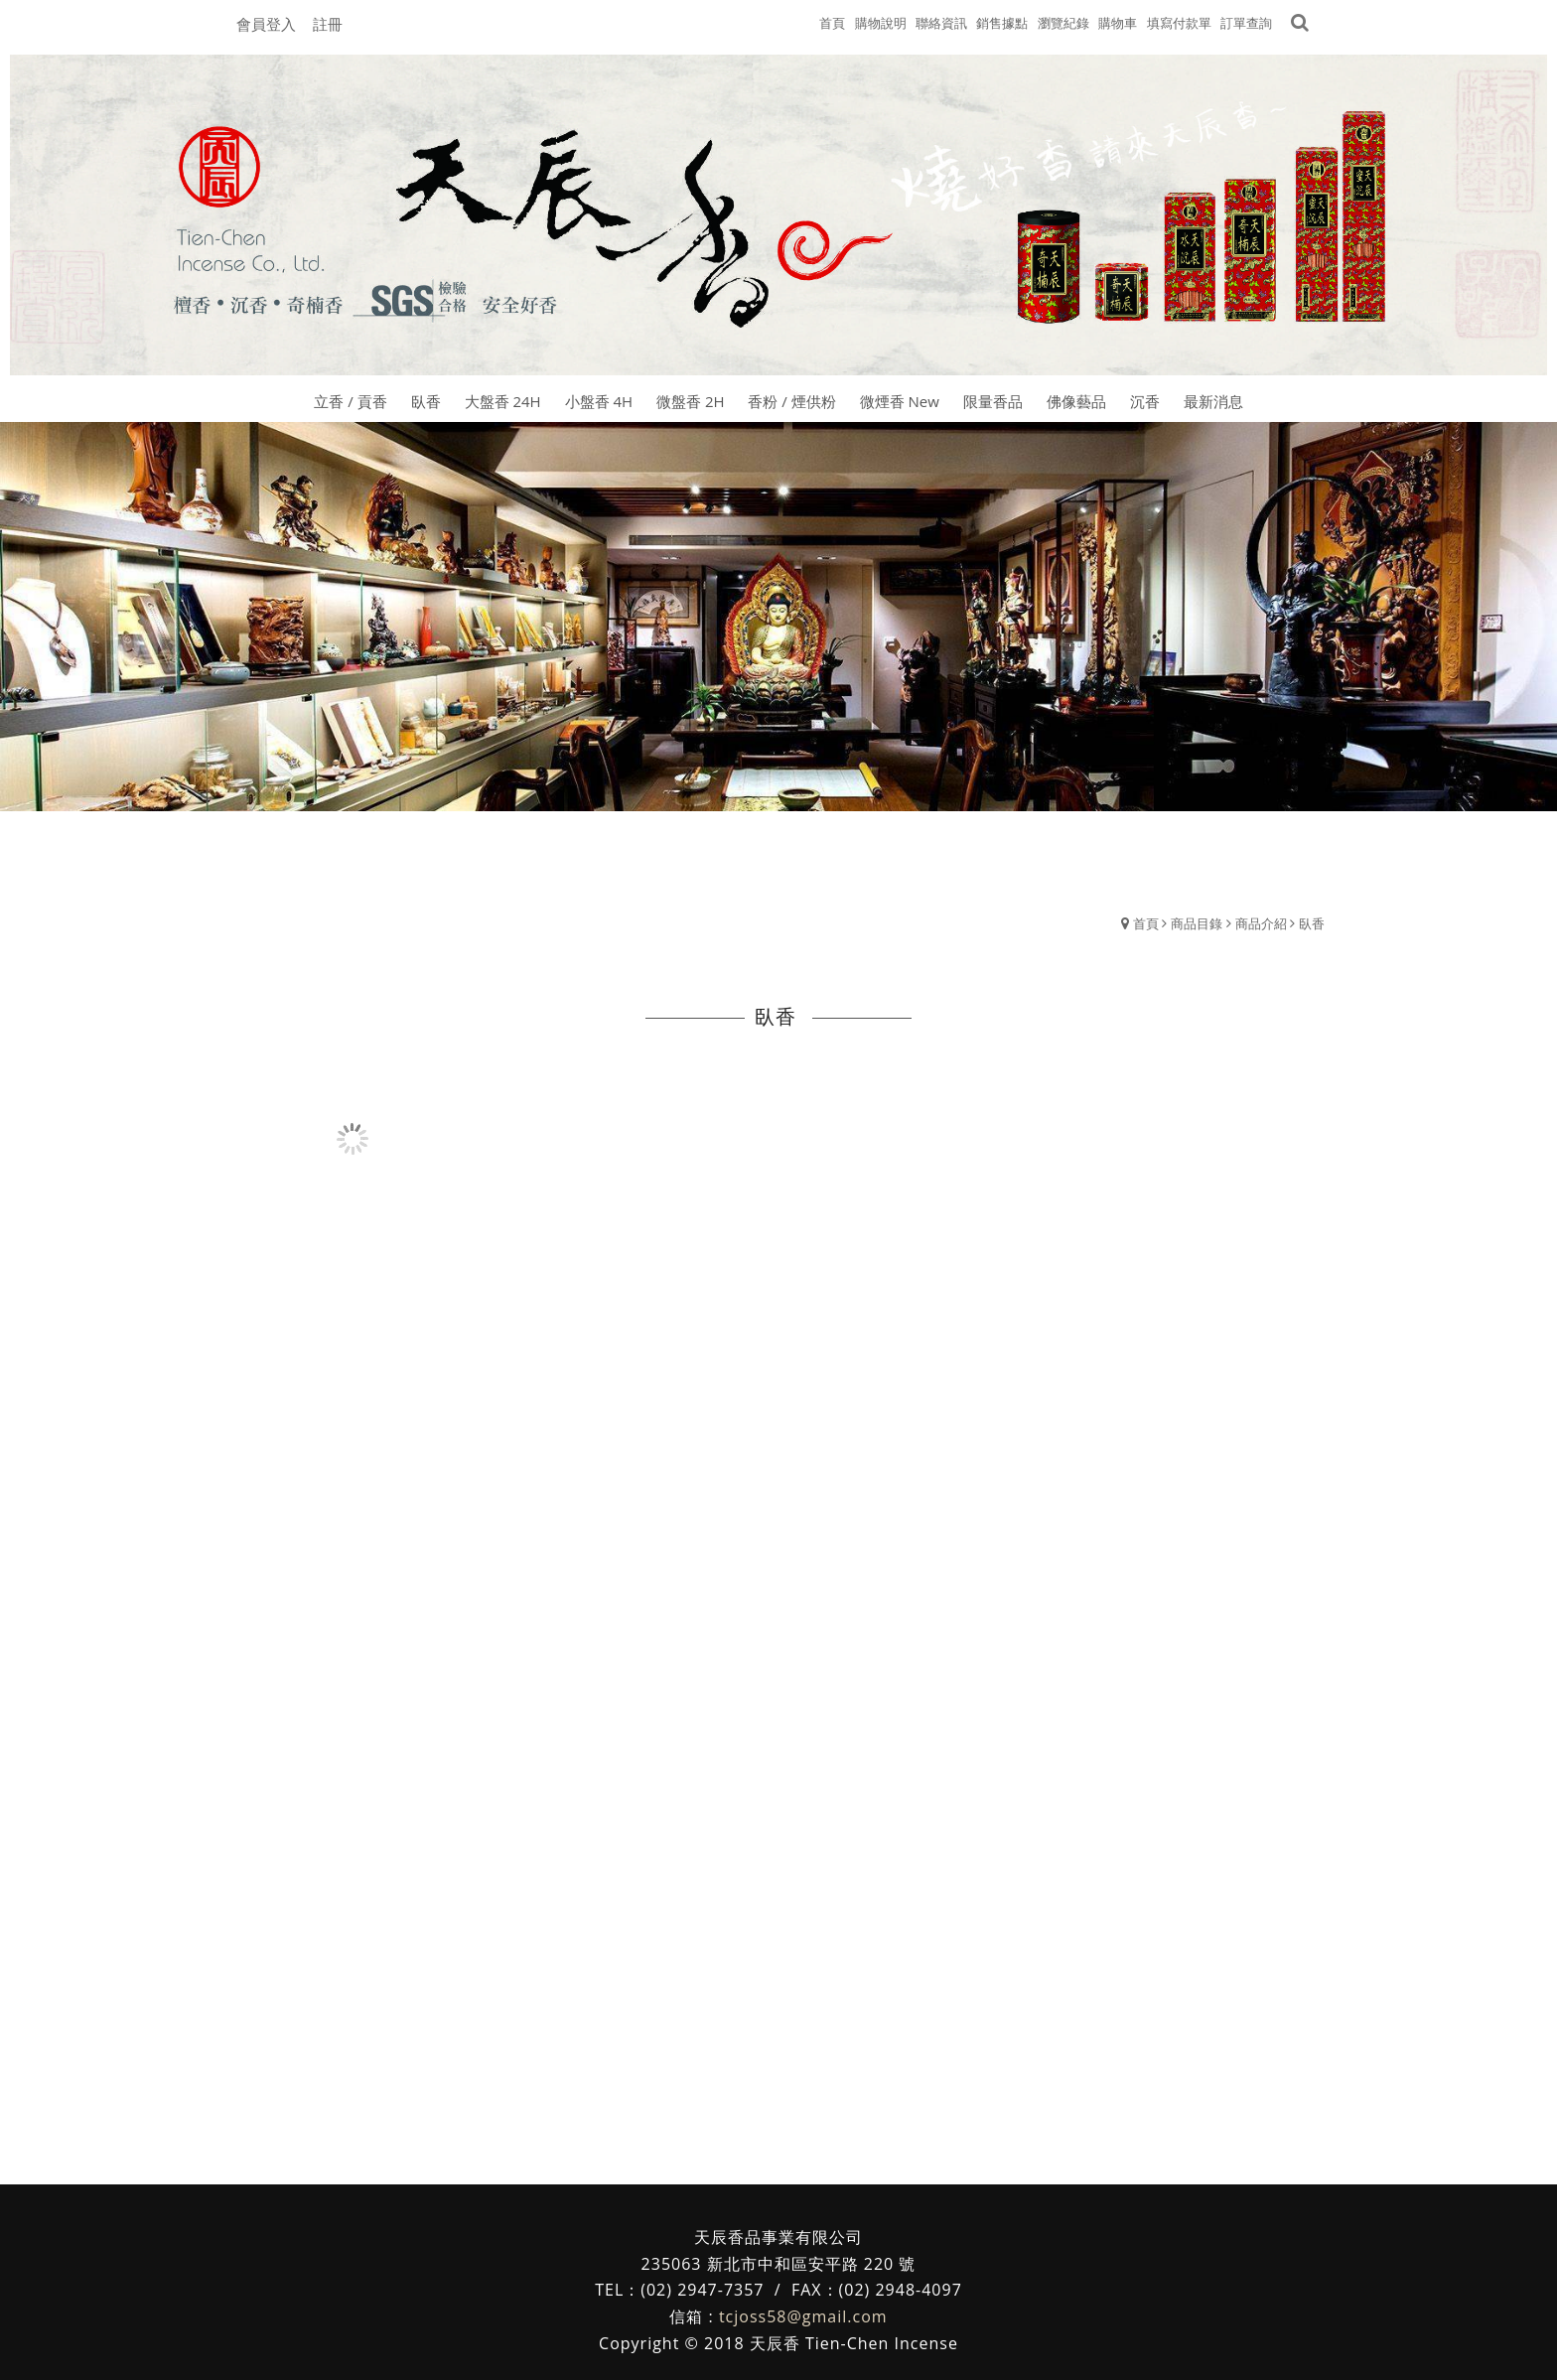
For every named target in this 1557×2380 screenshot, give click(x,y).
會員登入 (266, 24)
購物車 (1117, 23)
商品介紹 (1261, 923)
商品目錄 (1196, 923)
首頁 (1146, 923)
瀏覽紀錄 (1063, 23)
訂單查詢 (1246, 23)
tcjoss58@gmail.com (803, 2316)
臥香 (1312, 923)
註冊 (328, 24)
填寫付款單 (1179, 23)
